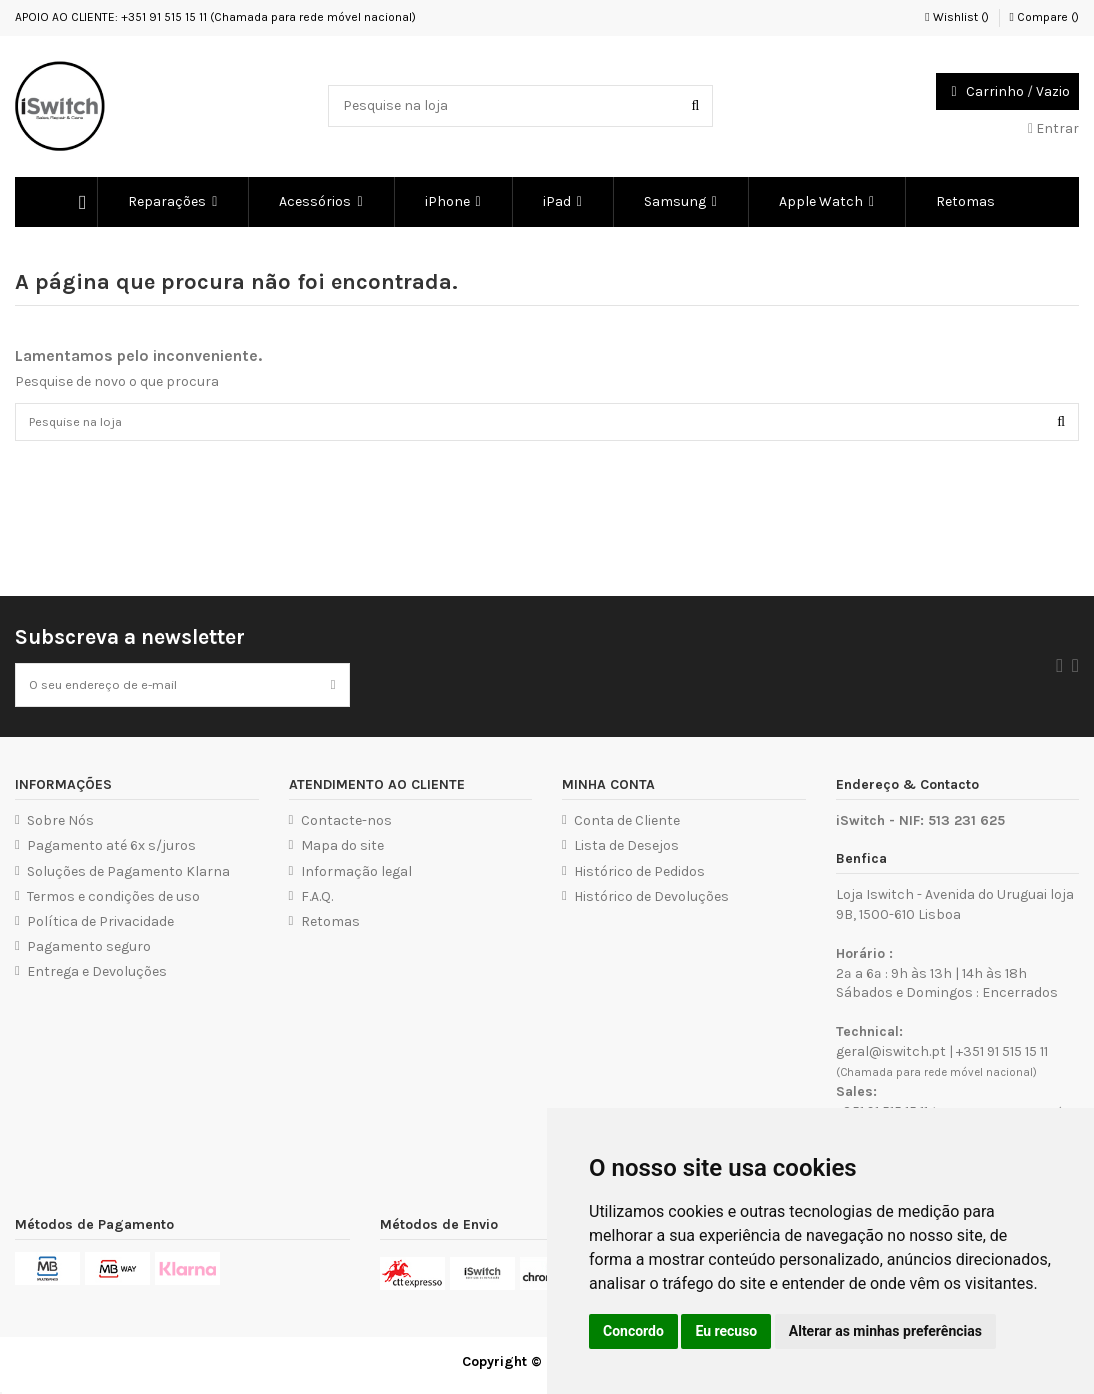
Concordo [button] (633, 1331)
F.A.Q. (317, 903)
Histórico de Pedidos (639, 878)
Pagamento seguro (89, 954)
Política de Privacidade (100, 929)
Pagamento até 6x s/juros (111, 853)
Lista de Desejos (626, 853)
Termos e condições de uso (113, 903)
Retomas (330, 929)
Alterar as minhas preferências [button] (885, 1331)
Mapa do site (342, 853)
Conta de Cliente (627, 828)
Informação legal (356, 878)
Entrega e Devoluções (97, 979)
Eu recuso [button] (726, 1331)
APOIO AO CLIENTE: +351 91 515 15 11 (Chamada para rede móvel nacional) (215, 17)
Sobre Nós (60, 828)
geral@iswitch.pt (891, 1059)
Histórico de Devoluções (651, 903)
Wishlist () (956, 17)
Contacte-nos (346, 828)
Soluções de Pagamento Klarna (128, 878)
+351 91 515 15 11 (1002, 1059)
